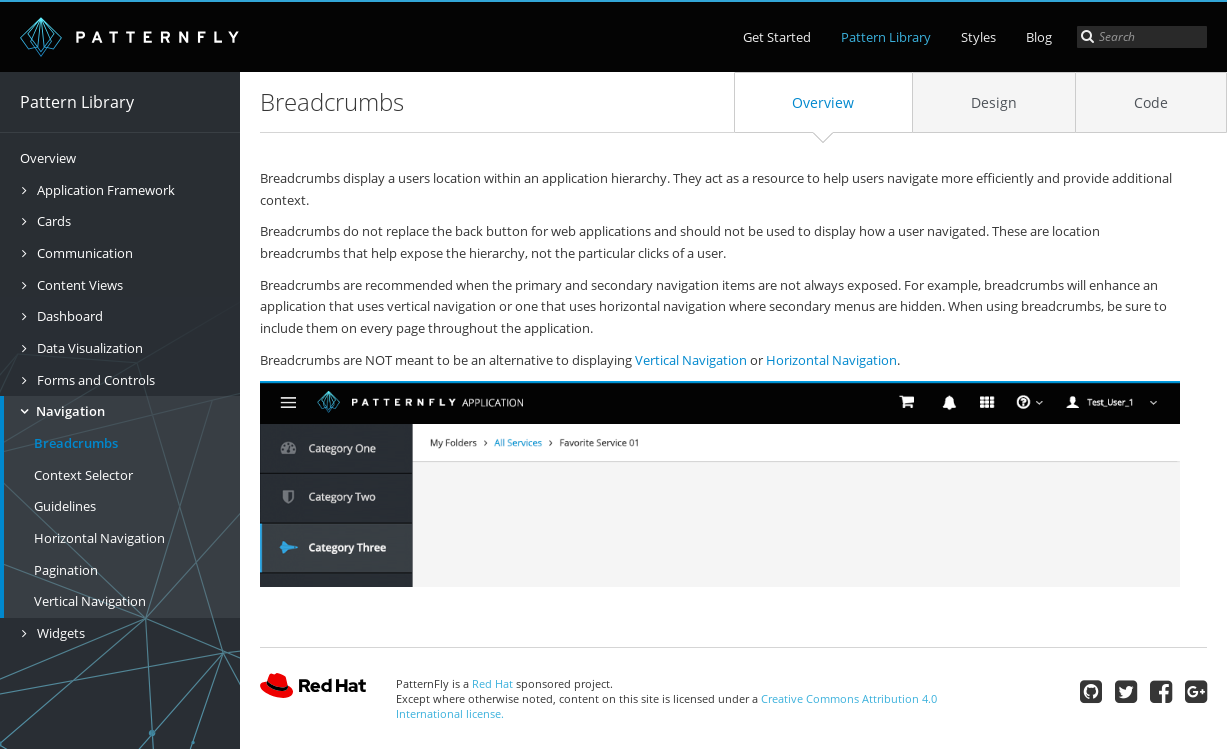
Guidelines (65, 506)
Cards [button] (52, 221)
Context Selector (83, 475)
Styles (978, 37)
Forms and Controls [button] (94, 380)
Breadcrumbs (76, 443)
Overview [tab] (823, 102)
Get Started (777, 37)
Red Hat (313, 690)
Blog (1039, 37)
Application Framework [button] (104, 190)
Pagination (66, 570)
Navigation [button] (69, 411)
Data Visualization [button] (88, 348)
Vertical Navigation (90, 601)
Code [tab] (1151, 102)
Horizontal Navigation (99, 538)
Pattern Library (886, 37)
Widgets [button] (59, 633)
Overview (48, 158)
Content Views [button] (78, 285)
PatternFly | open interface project (130, 37)
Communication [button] (83, 253)
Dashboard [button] (68, 316)
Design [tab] (994, 102)
